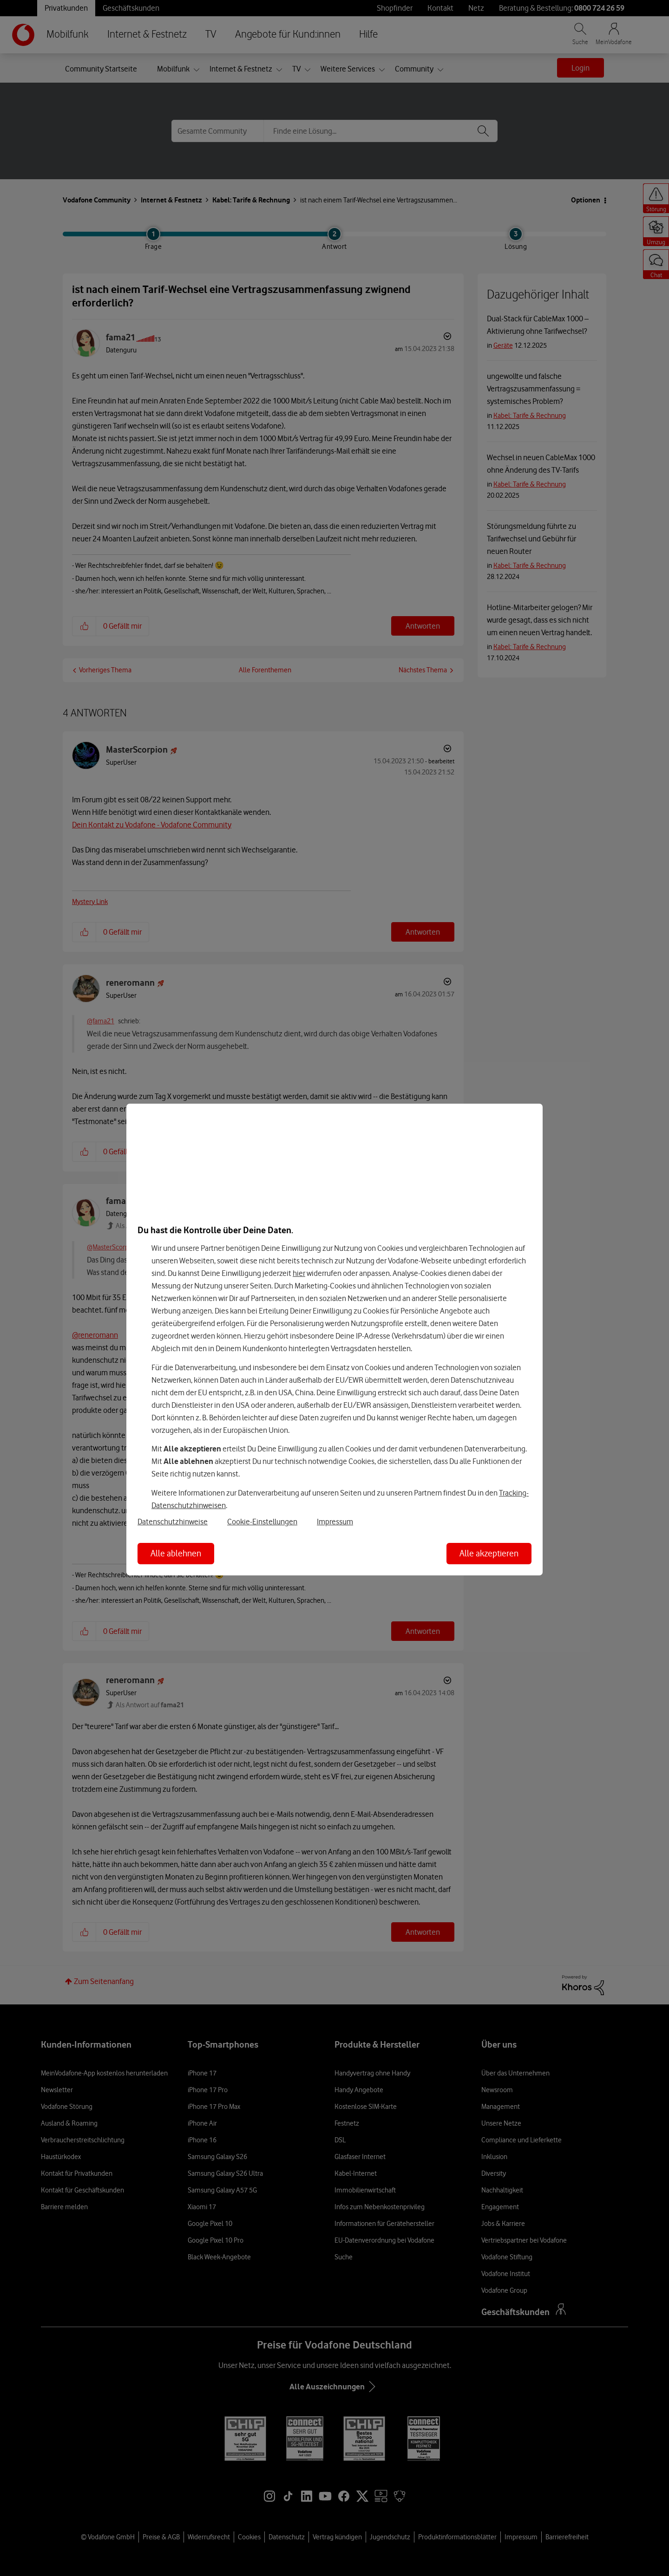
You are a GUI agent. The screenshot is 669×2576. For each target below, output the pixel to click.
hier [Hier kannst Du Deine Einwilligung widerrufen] (299, 1273)
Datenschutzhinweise (173, 1521)
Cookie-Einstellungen (262, 1521)
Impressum (335, 1521)
